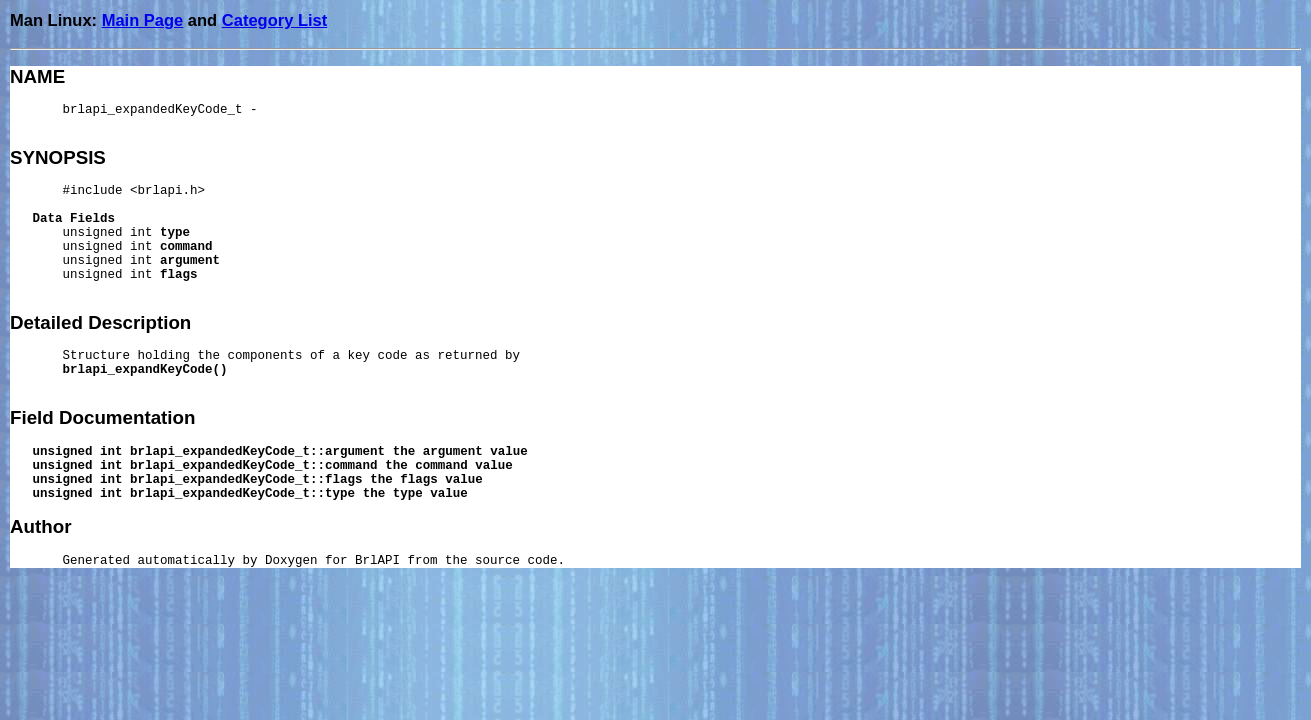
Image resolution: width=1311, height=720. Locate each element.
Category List (274, 20)
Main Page (143, 20)
